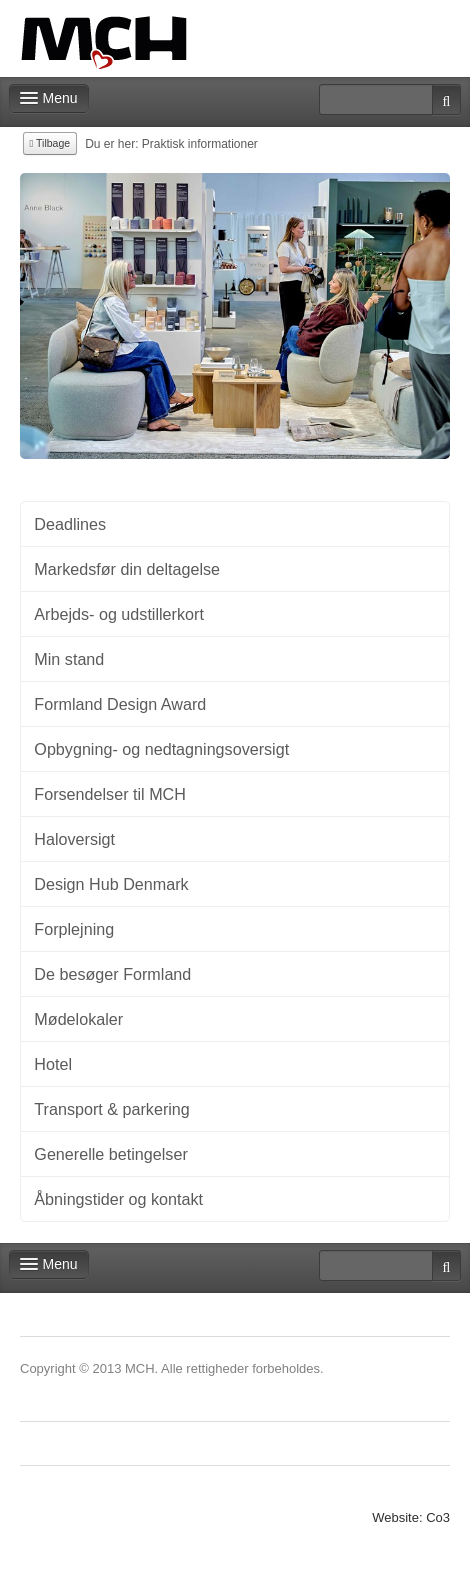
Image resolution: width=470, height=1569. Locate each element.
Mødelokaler (78, 1019)
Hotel (53, 1064)
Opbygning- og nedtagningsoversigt (161, 749)
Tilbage (50, 143)
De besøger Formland (112, 974)
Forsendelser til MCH (110, 794)
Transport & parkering (112, 1109)
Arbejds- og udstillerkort (119, 614)
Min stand (69, 659)
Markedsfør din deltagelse (127, 569)
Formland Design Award (120, 704)
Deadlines (70, 524)
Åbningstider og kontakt (118, 1199)
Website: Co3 (411, 1517)
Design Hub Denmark (111, 884)
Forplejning (74, 929)
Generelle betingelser (110, 1154)
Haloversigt (74, 839)
